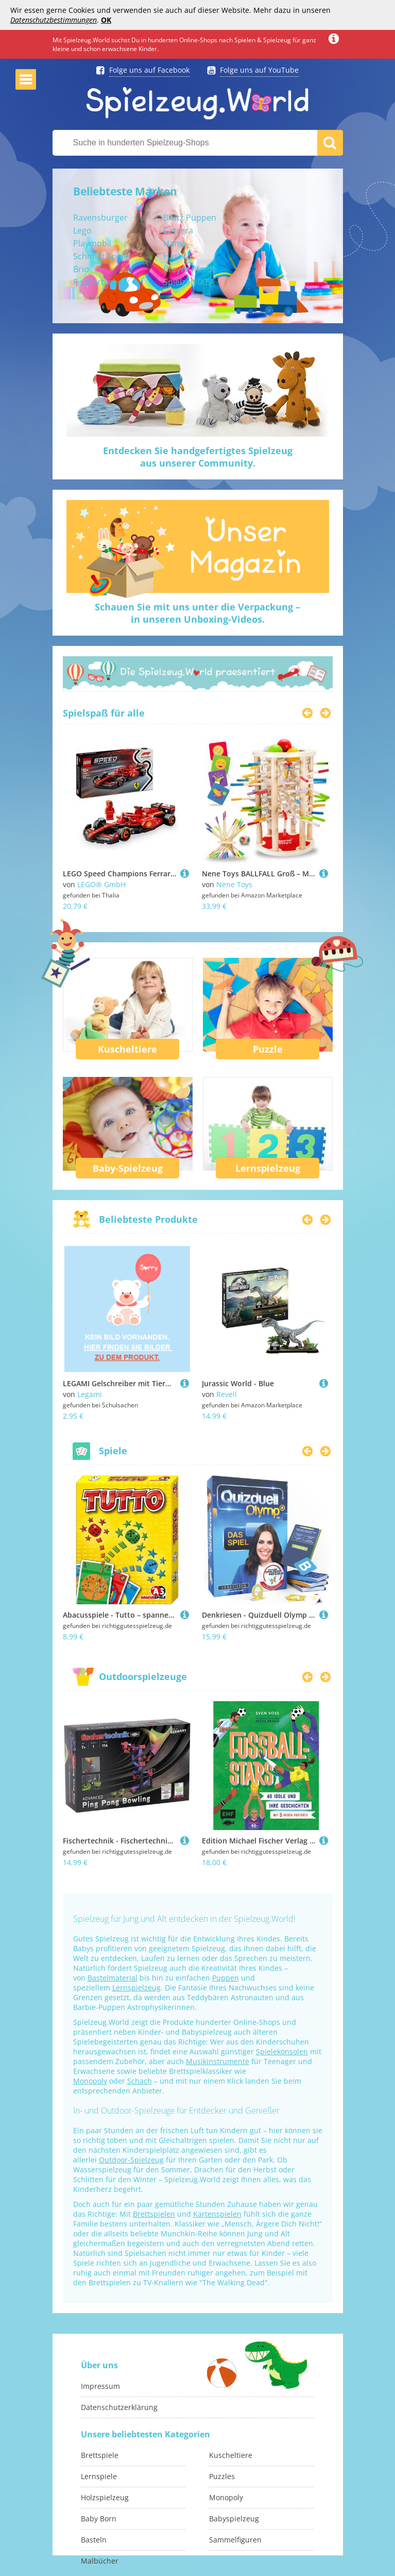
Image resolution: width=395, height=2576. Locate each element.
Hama (174, 243)
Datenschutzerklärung (119, 2407)
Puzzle (268, 1049)
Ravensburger (100, 217)
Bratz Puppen (189, 217)
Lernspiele (99, 2476)
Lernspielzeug (267, 1168)
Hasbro (177, 256)
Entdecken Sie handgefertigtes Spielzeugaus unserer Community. (198, 456)
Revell (226, 1394)
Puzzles (222, 2476)
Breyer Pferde (190, 269)
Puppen (225, 1978)
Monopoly (90, 2081)
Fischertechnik (101, 282)
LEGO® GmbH (101, 884)
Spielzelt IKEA (189, 282)
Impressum (100, 2386)
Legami (89, 1394)
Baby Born (98, 2518)
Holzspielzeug (105, 2497)
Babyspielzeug (234, 2518)
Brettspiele (99, 2455)
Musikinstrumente (217, 2061)
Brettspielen (154, 2214)
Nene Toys (234, 884)
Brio (81, 269)
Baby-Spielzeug (128, 1168)
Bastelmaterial (113, 1978)
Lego (82, 230)
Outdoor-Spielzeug (131, 2160)
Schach (139, 2081)
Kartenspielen (217, 2214)
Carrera (178, 230)
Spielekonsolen (282, 2051)
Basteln (94, 2540)
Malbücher (99, 2561)
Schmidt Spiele (101, 256)
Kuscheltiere (127, 1049)
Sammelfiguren (235, 2540)
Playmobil (92, 243)
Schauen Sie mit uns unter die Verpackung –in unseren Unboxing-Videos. (197, 613)
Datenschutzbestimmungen (53, 20)
